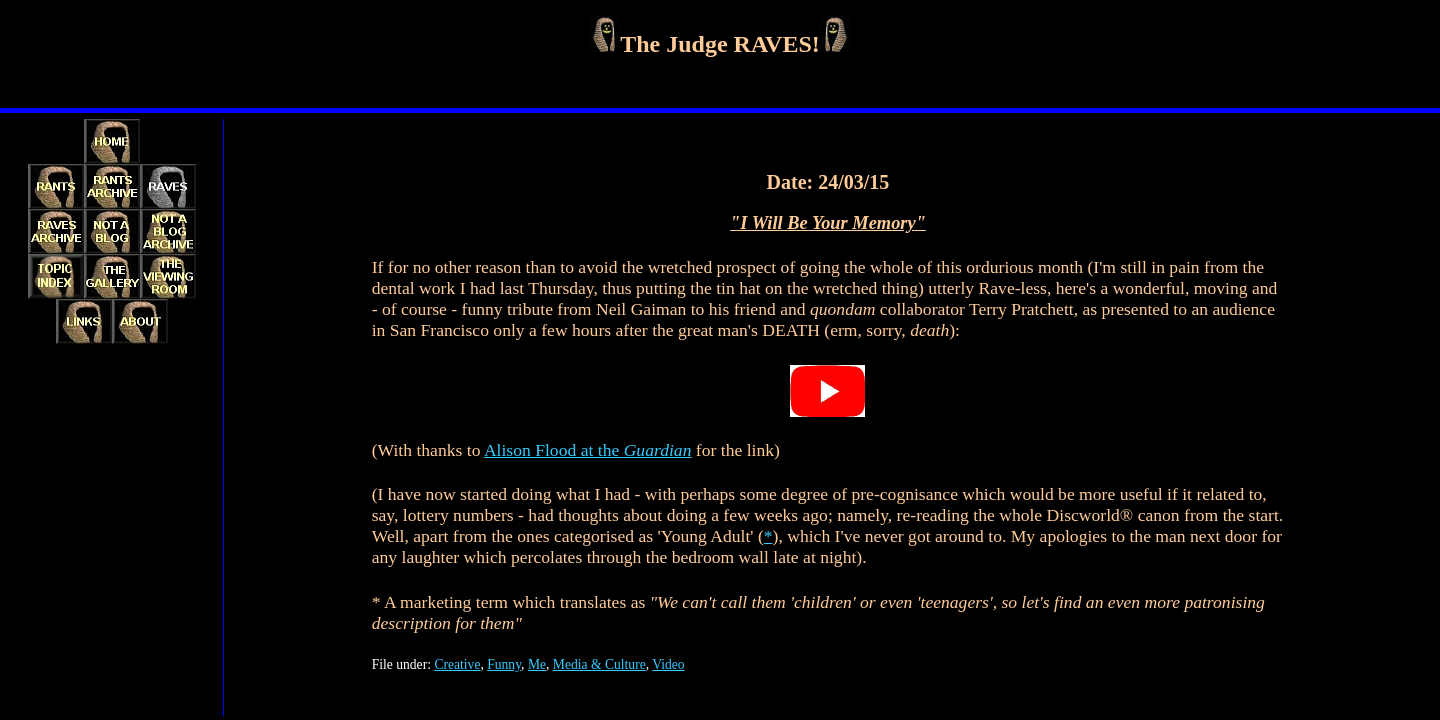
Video (668, 664)
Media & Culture (599, 664)
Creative (457, 664)
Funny (504, 664)
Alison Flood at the (588, 450)
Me (537, 664)
